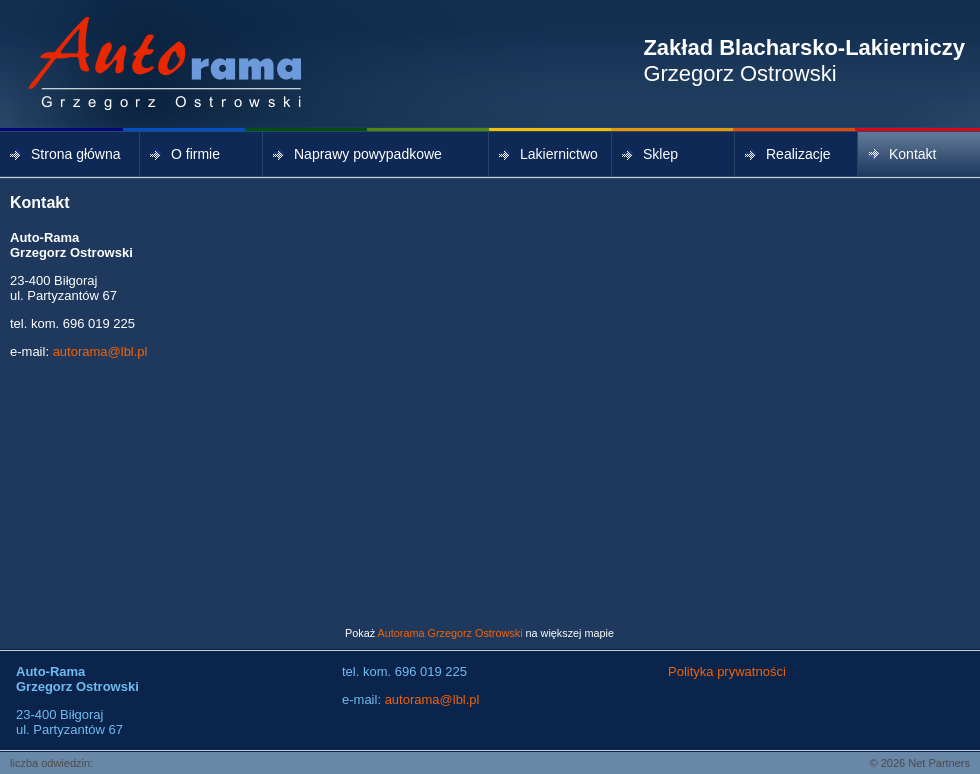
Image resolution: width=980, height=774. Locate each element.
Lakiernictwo (548, 154)
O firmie (185, 154)
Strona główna (65, 154)
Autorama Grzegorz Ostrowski (450, 633)
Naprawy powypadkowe (357, 154)
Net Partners (939, 763)
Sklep (650, 154)
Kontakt (902, 154)
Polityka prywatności (727, 671)
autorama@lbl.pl (100, 351)
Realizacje (788, 154)
